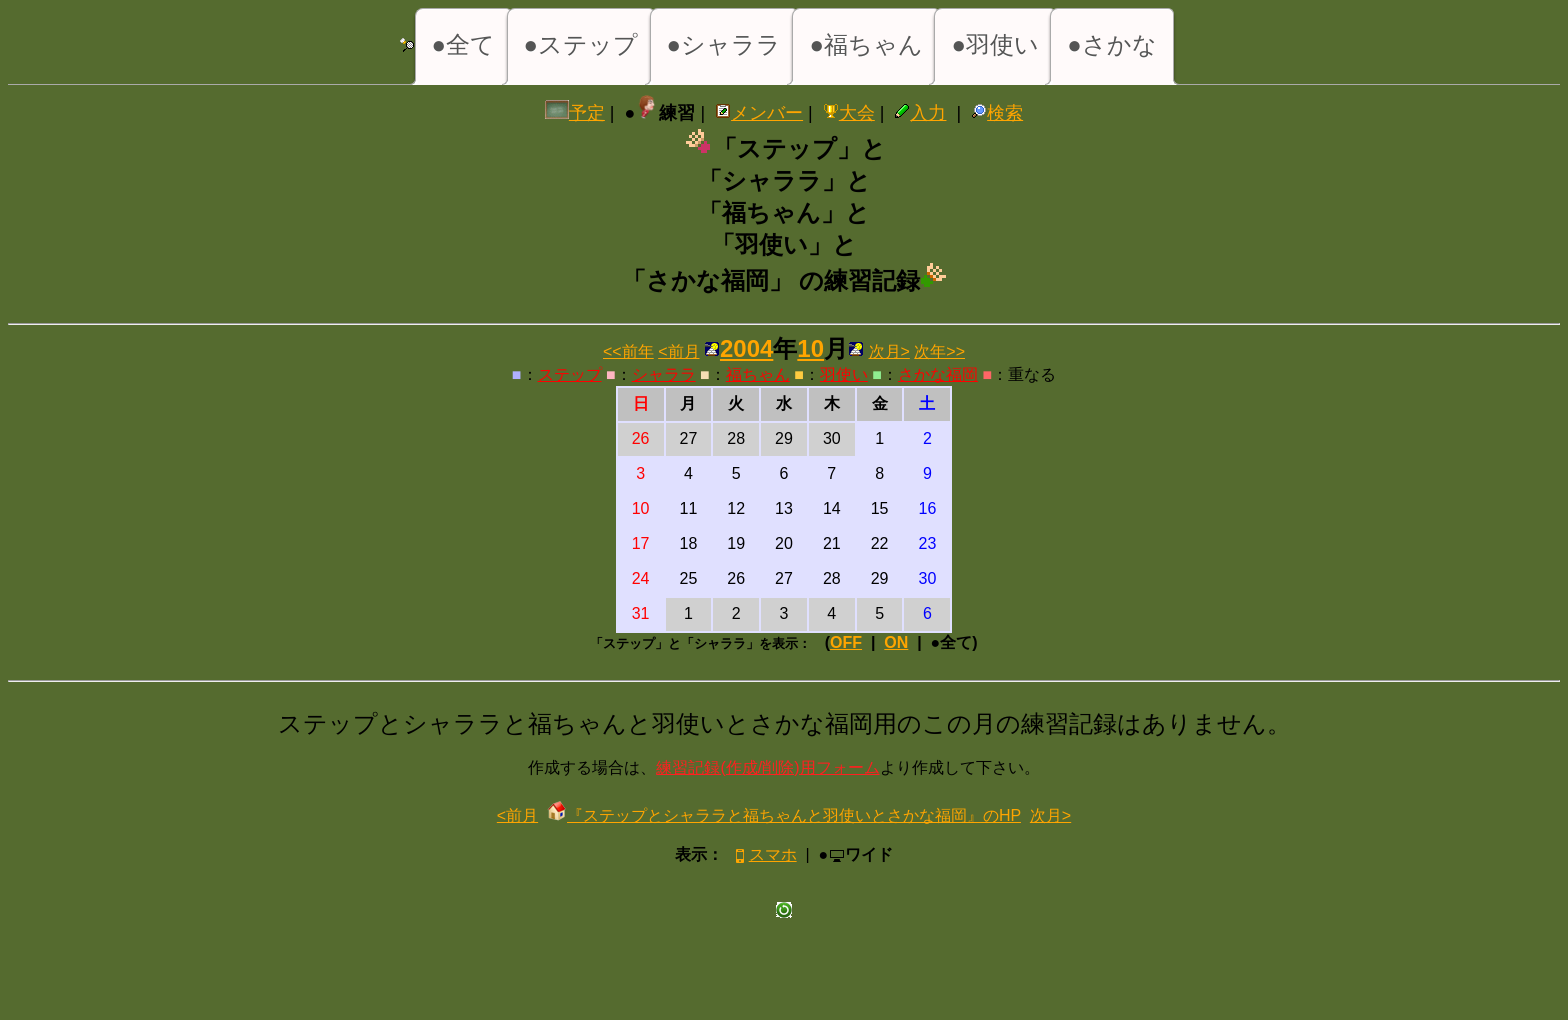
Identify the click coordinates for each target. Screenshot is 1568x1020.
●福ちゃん (866, 44)
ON (896, 642)
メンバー (759, 113)
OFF (846, 642)
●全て (464, 44)
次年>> (939, 351)
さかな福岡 (938, 374)
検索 (997, 113)
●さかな (1112, 44)
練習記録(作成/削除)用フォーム (767, 767)
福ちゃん (758, 374)
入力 (920, 113)
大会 (849, 113)
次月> (889, 351)
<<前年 (628, 351)
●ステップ (581, 44)
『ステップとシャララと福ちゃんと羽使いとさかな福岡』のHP (784, 815)
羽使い (844, 374)
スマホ (764, 854)
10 (810, 348)
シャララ (664, 374)
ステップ (570, 374)
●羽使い (995, 44)
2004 (746, 348)
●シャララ (724, 44)
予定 (575, 113)
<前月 (678, 351)
